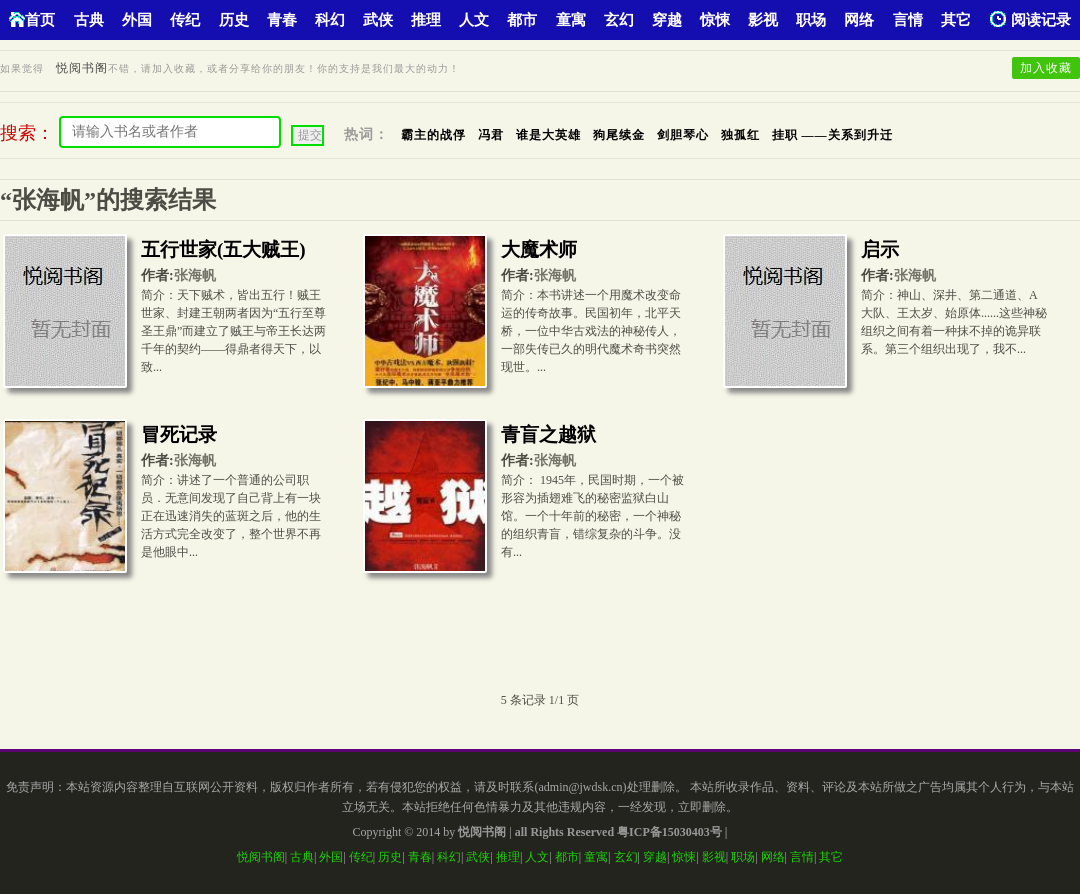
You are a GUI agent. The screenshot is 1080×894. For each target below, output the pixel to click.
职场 (811, 20)
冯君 (491, 135)
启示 (880, 249)
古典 (89, 20)
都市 (522, 20)
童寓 (571, 20)
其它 (956, 20)
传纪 (185, 20)
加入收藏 (1046, 68)
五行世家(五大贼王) (223, 249)
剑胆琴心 (683, 135)
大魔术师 (539, 249)
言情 (908, 20)
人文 (474, 20)
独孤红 (740, 135)
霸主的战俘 (433, 135)
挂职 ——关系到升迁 (832, 135)
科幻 (330, 20)
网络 (859, 20)
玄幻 (619, 20)
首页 (32, 19)
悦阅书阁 (82, 68)
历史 (234, 20)
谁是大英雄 (548, 135)
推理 (426, 20)
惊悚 (715, 20)
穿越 (667, 20)
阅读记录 (1030, 19)
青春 (282, 20)
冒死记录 (179, 434)
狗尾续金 (619, 135)
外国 (137, 20)
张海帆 (195, 275)
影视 (763, 20)
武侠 (378, 20)
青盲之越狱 (548, 434)
